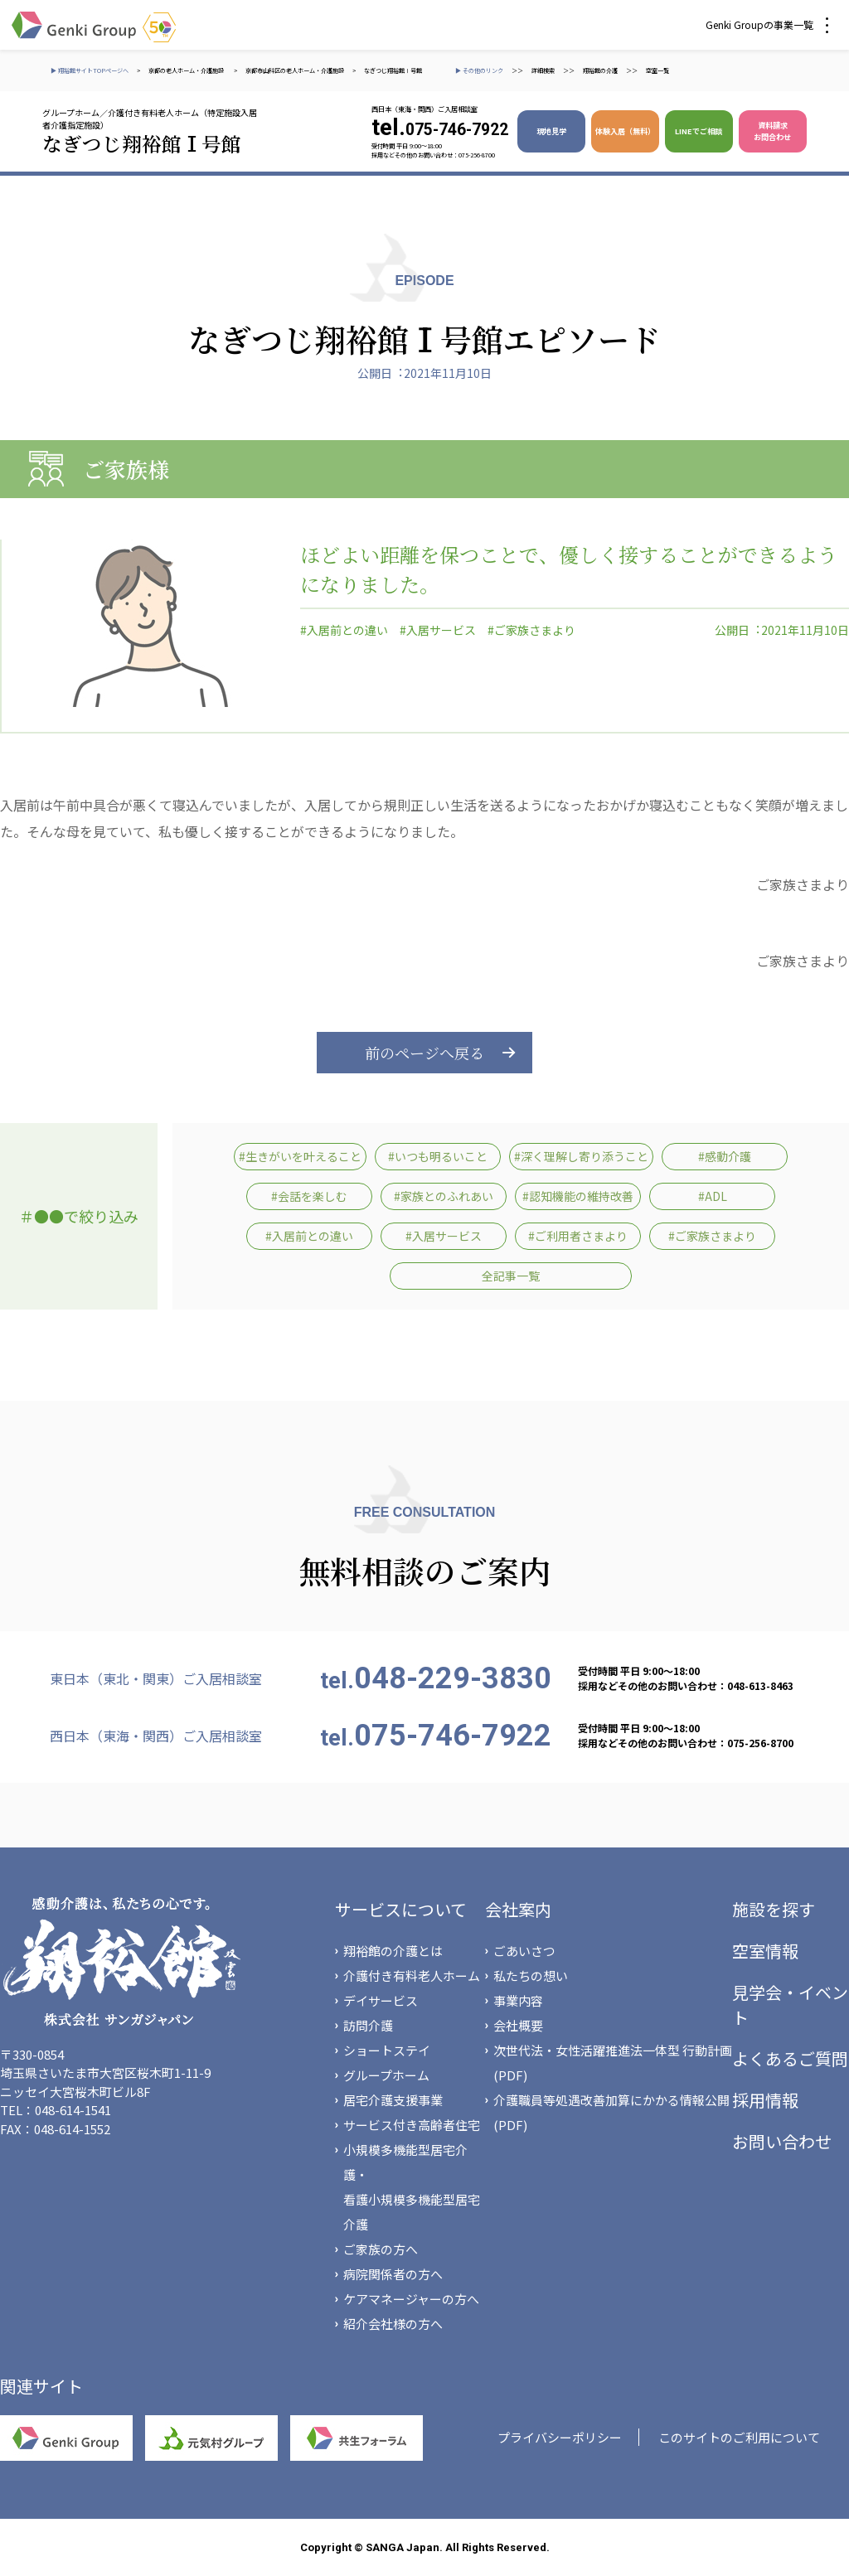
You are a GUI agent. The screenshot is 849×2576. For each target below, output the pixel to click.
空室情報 (765, 1951)
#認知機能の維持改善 (577, 1196)
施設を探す (773, 1909)
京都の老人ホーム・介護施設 (187, 70)
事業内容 (518, 2000)
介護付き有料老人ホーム (411, 1975)
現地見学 (551, 131)
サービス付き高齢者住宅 (411, 2124)
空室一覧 (657, 70)
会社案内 (518, 1909)
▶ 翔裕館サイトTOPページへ (90, 70)
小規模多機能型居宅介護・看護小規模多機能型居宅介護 (411, 2187)
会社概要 (518, 2025)
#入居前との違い (344, 630)
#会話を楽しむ (309, 1196)
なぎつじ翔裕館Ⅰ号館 (393, 70)
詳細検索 (543, 70)
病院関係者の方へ (393, 2274)
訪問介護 (368, 2025)
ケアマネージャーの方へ (411, 2298)
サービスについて (401, 1909)
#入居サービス (438, 630)
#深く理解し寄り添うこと (581, 1156)
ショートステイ (386, 2050)
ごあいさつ (524, 1950)
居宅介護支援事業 (393, 2100)
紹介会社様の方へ (393, 2323)
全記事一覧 (511, 1275)
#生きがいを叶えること (300, 1156)
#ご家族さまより (531, 630)
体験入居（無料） (625, 131)
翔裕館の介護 (600, 70)
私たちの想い (530, 1975)
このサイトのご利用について (739, 2437)
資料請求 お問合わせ (772, 131)
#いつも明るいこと (438, 1156)
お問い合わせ (782, 2141)
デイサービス (380, 2000)
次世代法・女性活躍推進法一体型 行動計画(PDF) (612, 2062)
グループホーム (386, 2075)
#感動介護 (724, 1156)
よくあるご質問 (790, 2058)
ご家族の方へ (380, 2249)
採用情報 (765, 2100)
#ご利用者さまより (578, 1235)
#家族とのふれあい (443, 1196)
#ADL (712, 1196)
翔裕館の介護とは (393, 1950)
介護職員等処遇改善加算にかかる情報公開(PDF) (611, 2112)
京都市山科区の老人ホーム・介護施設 (294, 70)
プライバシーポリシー (559, 2437)
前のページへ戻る (424, 1052)
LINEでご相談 (698, 131)
